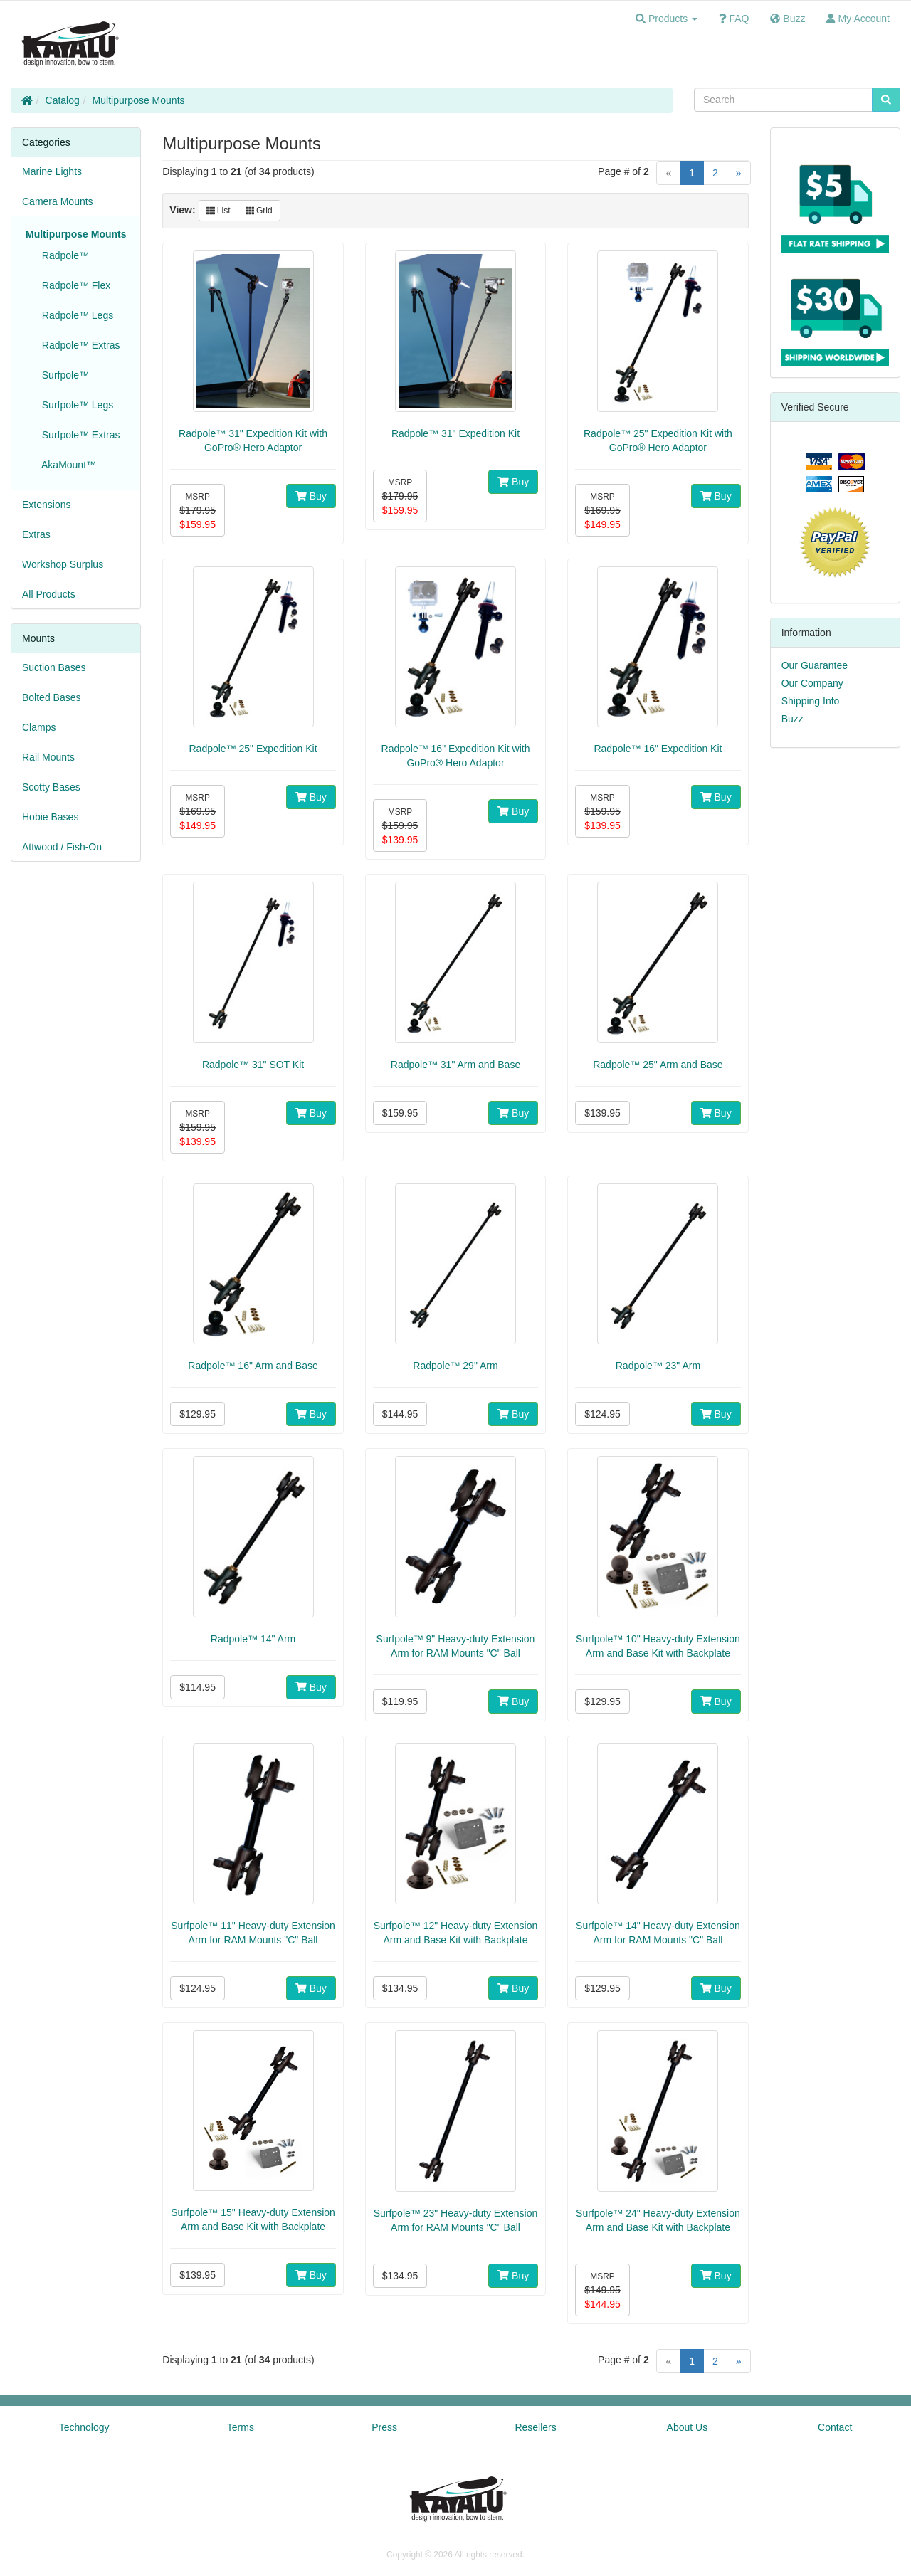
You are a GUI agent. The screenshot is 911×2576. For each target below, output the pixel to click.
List (218, 211)
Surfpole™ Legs (74, 405)
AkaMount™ (66, 464)
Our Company (812, 683)
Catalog (63, 100)
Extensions (46, 504)
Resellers (535, 2427)
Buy (311, 496)
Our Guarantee (814, 665)
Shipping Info (810, 701)
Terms (240, 2427)
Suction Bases (54, 667)
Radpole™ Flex (73, 285)
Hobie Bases (50, 817)
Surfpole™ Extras (78, 434)
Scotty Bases (51, 787)
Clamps (39, 727)
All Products (48, 594)
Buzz (792, 718)
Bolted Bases (51, 697)
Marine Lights (52, 171)
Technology (84, 2427)
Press (384, 2427)
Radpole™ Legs (74, 315)
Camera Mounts (57, 201)
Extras (36, 534)
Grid (259, 211)
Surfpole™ (62, 375)
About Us (687, 2427)
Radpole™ (62, 255)
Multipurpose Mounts (139, 100)
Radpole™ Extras (78, 345)
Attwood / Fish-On (62, 846)
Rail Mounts (48, 757)
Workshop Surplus (62, 564)
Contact (835, 2427)
